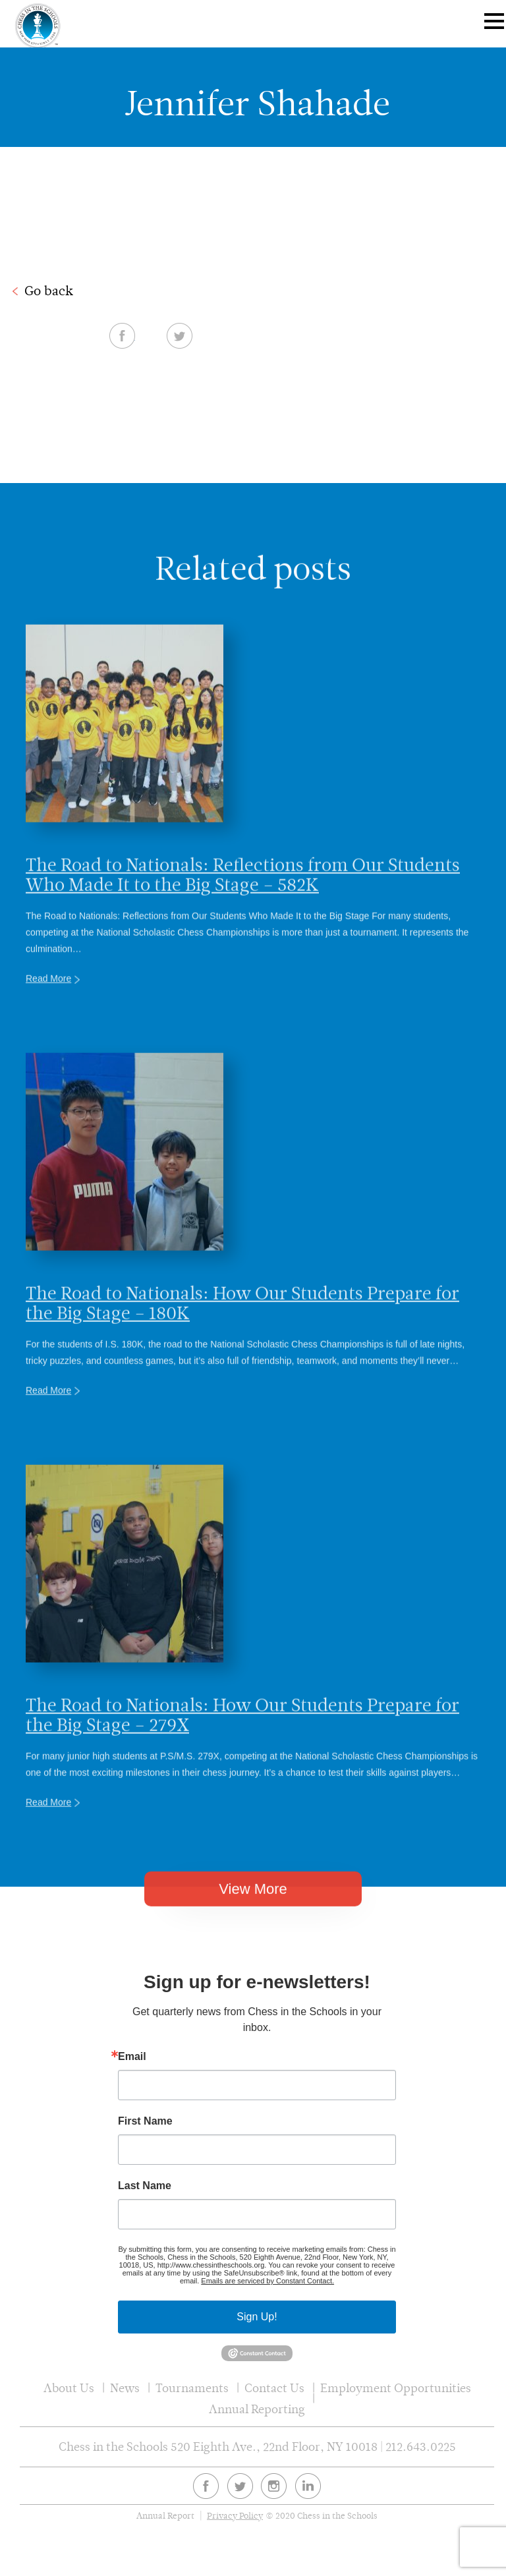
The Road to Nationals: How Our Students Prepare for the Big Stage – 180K (242, 1339)
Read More (48, 1015)
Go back (48, 290)
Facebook (363, 335)
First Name (145, 2121)
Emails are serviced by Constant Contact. (267, 2281)
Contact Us (274, 2388)
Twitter (421, 335)
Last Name (144, 2186)
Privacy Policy (235, 2515)
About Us (68, 2388)
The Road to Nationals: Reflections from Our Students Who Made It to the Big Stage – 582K (243, 911)
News (125, 2388)
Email (132, 2056)
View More (253, 1912)
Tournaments (192, 2388)
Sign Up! (257, 2316)
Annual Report (165, 2515)
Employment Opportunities (395, 2388)
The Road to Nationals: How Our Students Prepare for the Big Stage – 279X (242, 1751)
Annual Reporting (257, 2409)
